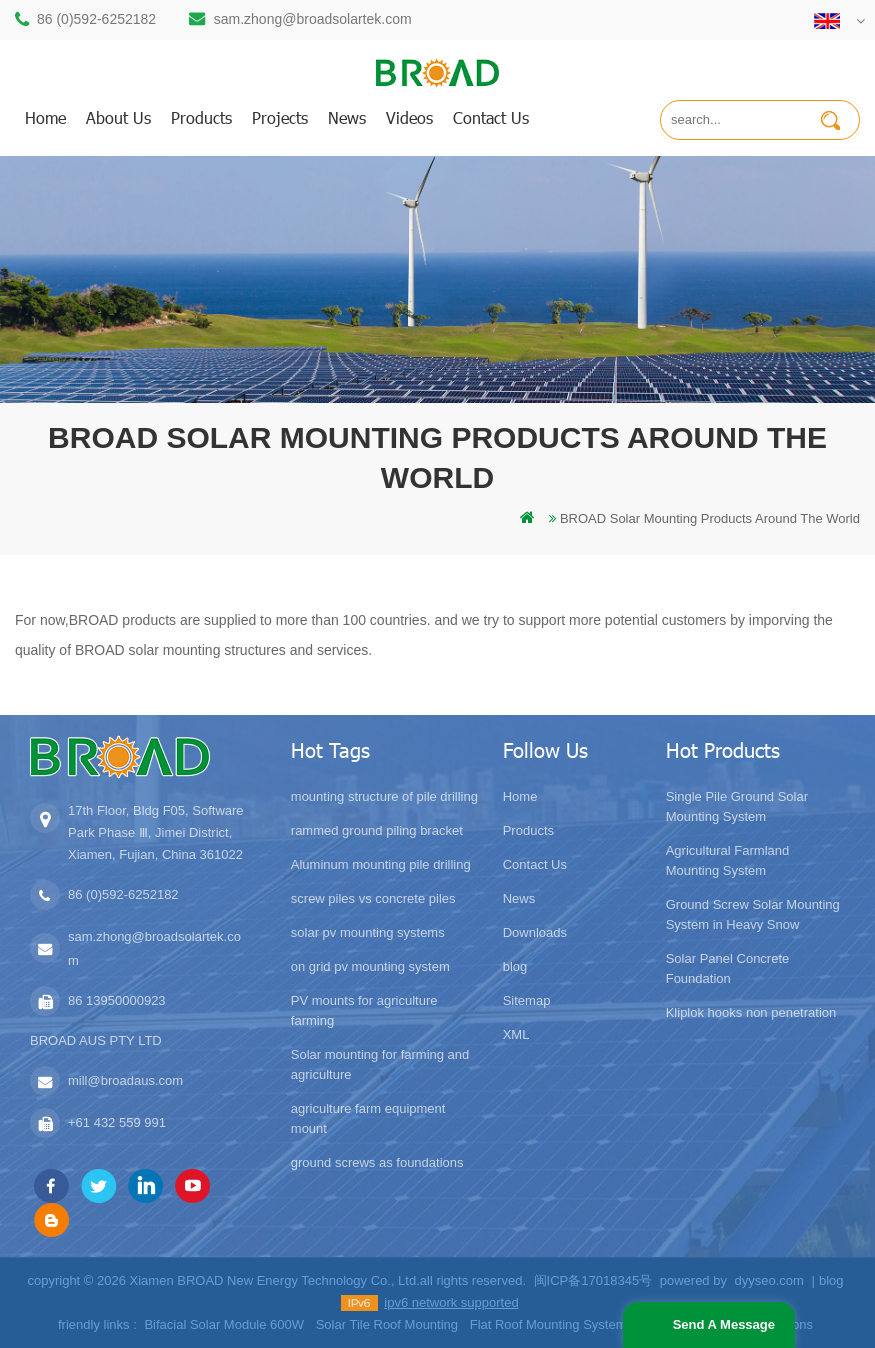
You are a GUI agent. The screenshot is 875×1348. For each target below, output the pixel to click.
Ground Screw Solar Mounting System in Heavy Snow (753, 914)
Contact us (491, 117)
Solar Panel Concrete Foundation (728, 968)
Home (520, 796)
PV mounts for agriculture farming (364, 1010)
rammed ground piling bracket (377, 830)
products (201, 117)
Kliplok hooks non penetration (751, 1012)
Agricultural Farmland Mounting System (728, 860)
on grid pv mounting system (370, 966)
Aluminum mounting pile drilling (381, 864)
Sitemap (527, 1000)
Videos (409, 117)
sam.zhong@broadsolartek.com (313, 19)
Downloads (535, 932)
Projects (280, 117)
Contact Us (535, 864)
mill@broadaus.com (125, 1080)
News (347, 117)
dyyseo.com (769, 1280)
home (45, 117)
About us (118, 117)
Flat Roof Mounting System (548, 1324)
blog (515, 966)
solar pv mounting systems (368, 932)
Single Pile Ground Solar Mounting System (737, 806)
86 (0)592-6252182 (96, 19)
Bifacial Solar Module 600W (224, 1324)
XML (516, 1034)
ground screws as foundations (377, 1162)
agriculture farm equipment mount (368, 1118)
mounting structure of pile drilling (384, 796)
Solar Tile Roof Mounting (387, 1324)
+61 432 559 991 (117, 1122)
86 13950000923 (117, 1000)
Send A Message (724, 1324)
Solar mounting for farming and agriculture (380, 1064)
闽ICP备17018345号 (593, 1280)
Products (528, 830)
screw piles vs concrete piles (373, 898)
